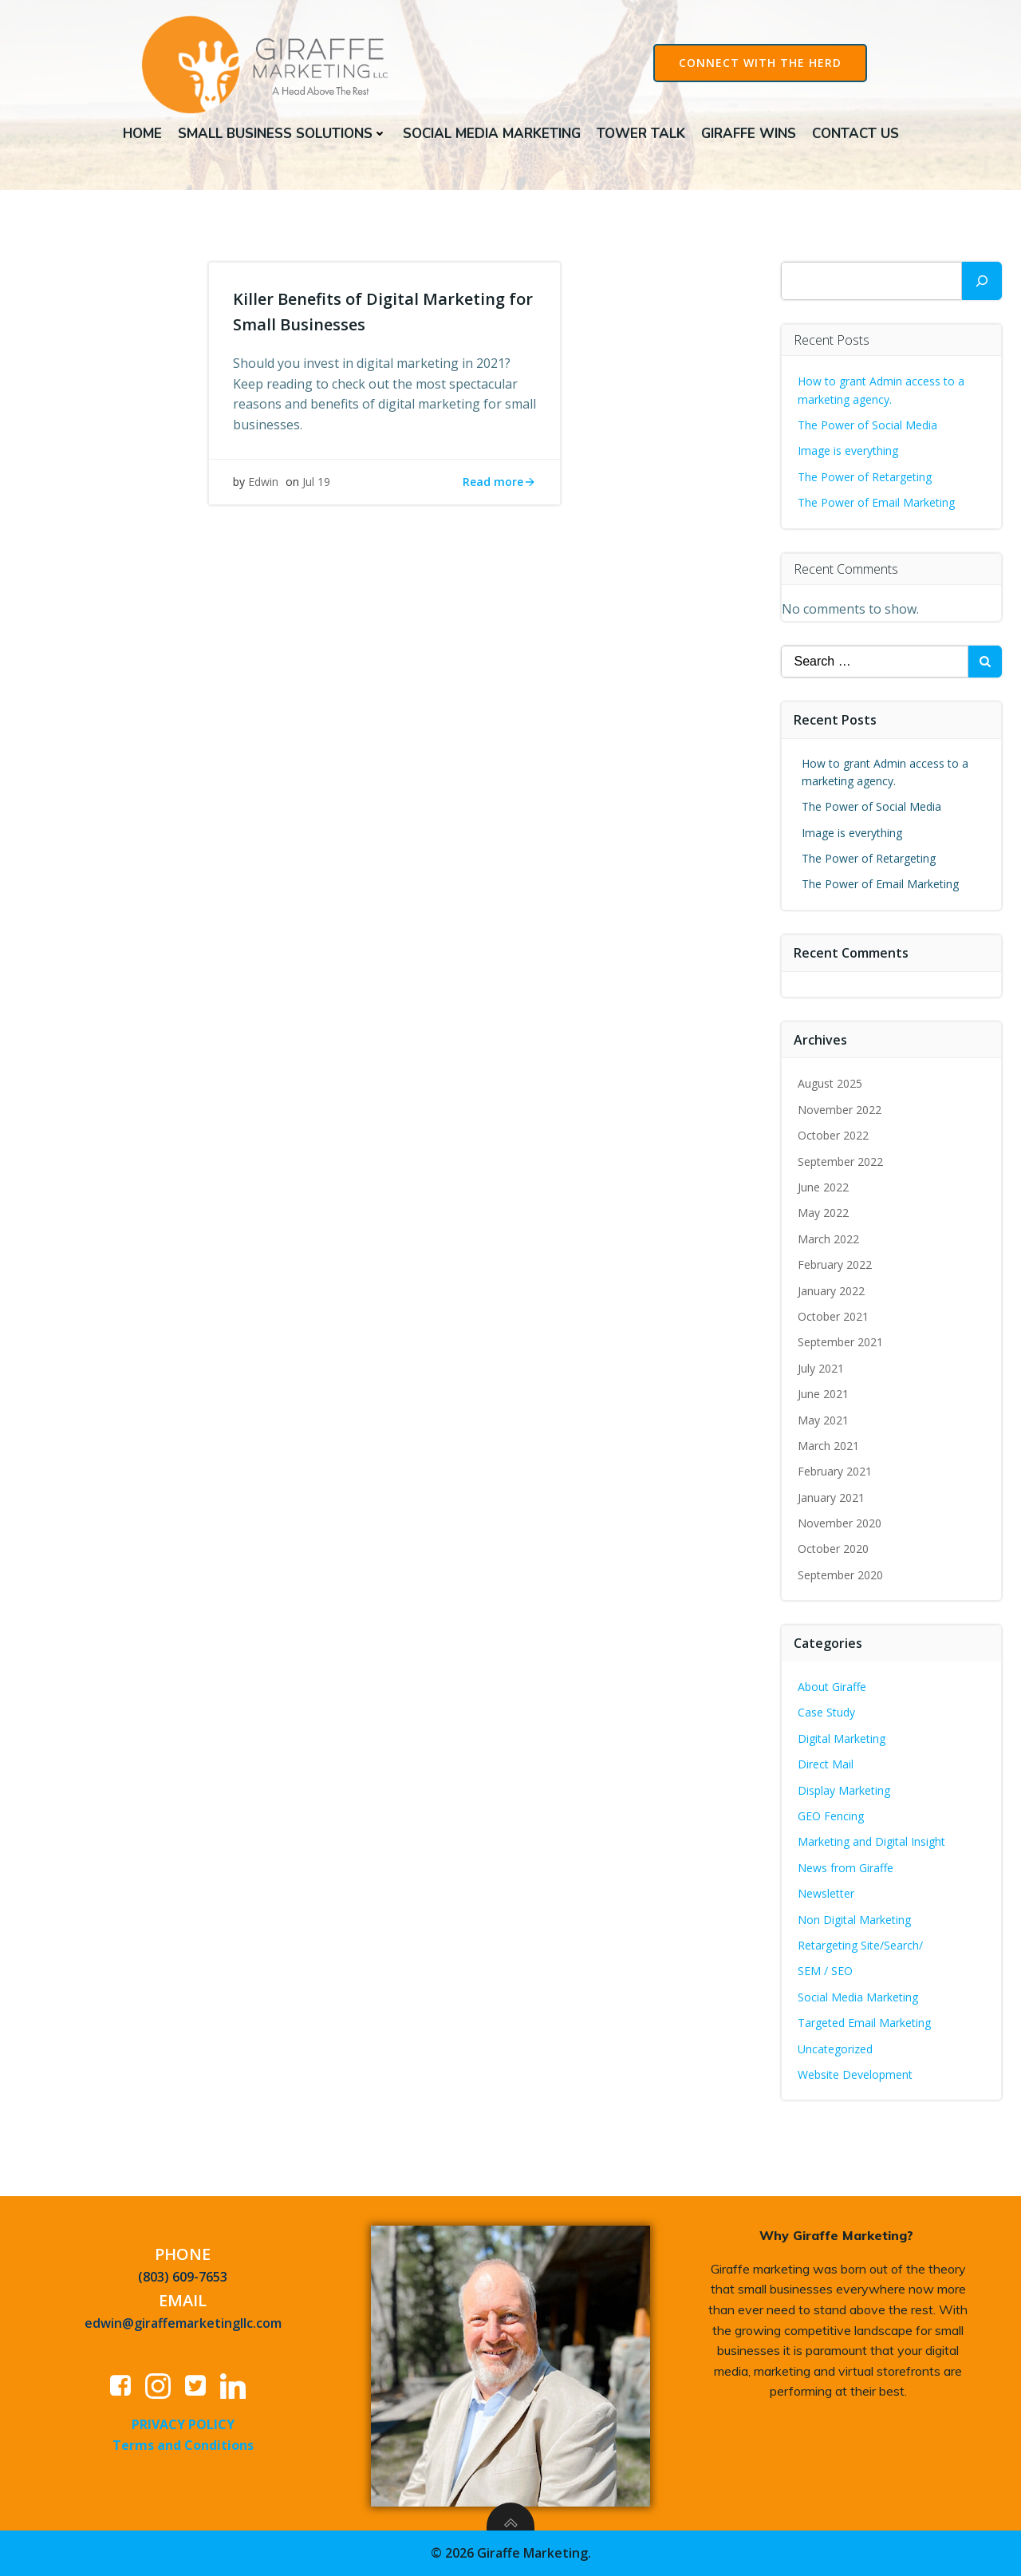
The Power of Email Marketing (878, 502)
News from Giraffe (845, 1867)
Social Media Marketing (492, 133)
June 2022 (823, 1187)
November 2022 (839, 1109)
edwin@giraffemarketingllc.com (183, 2323)
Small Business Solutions (282, 133)
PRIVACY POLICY (183, 2424)
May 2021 (823, 1420)
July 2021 (821, 1368)
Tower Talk (641, 133)
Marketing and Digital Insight (871, 1841)
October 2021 (833, 1316)
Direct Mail (825, 1764)
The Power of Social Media (867, 425)
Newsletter (826, 1893)
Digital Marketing (841, 1738)
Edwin (263, 481)
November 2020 (839, 1523)
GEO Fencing (831, 1815)
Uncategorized (835, 2048)
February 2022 (835, 1264)
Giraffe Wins (748, 133)
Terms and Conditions (183, 2445)
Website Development (855, 2074)
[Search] (982, 281)
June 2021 (823, 1393)
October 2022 (833, 1135)
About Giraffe (832, 1686)
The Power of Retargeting (865, 476)
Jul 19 (316, 481)
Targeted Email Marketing (864, 2022)
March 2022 (828, 1239)
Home (142, 133)
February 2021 (835, 1471)
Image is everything (848, 450)
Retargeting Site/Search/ (860, 1945)
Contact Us (855, 133)
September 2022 (840, 1161)
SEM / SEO (825, 1970)
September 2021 (840, 1341)
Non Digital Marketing (854, 1919)
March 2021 (828, 1445)
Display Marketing (844, 1790)
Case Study (826, 1712)
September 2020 (840, 1574)
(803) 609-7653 (182, 2277)
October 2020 (833, 1548)
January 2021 (831, 1497)
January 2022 (831, 1290)
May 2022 (823, 1212)
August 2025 (830, 1083)
